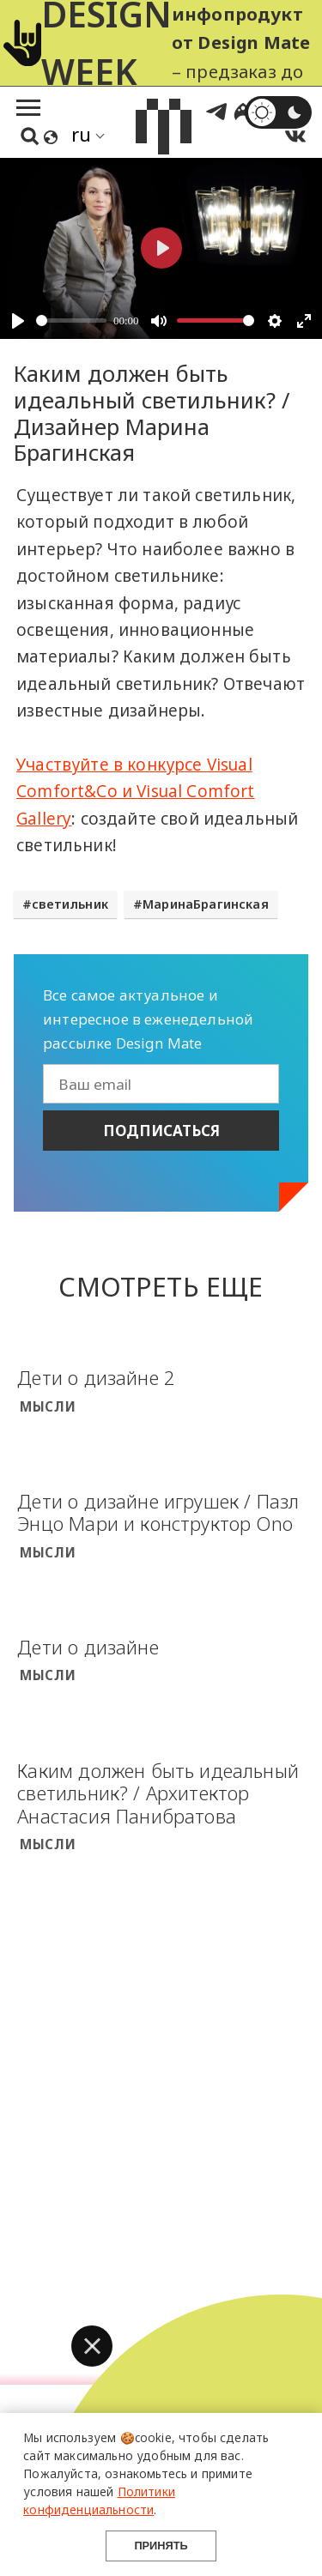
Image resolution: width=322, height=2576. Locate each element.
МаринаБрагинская (206, 904)
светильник (70, 904)
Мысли (48, 1406)
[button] (91, 2346)
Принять (160, 2545)
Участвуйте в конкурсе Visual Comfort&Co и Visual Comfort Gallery (135, 791)
